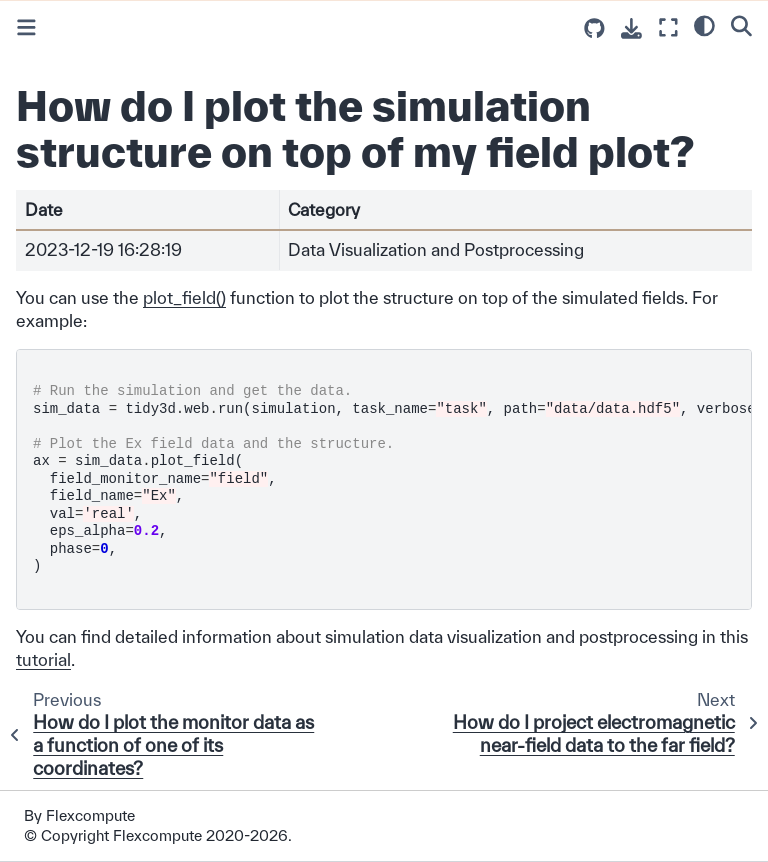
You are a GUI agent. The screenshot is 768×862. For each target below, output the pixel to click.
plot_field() (184, 297)
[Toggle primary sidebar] (26, 27)
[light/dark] (704, 25)
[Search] (741, 25)
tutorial (43, 659)
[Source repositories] (594, 28)
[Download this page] (631, 28)
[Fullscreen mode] (668, 27)
